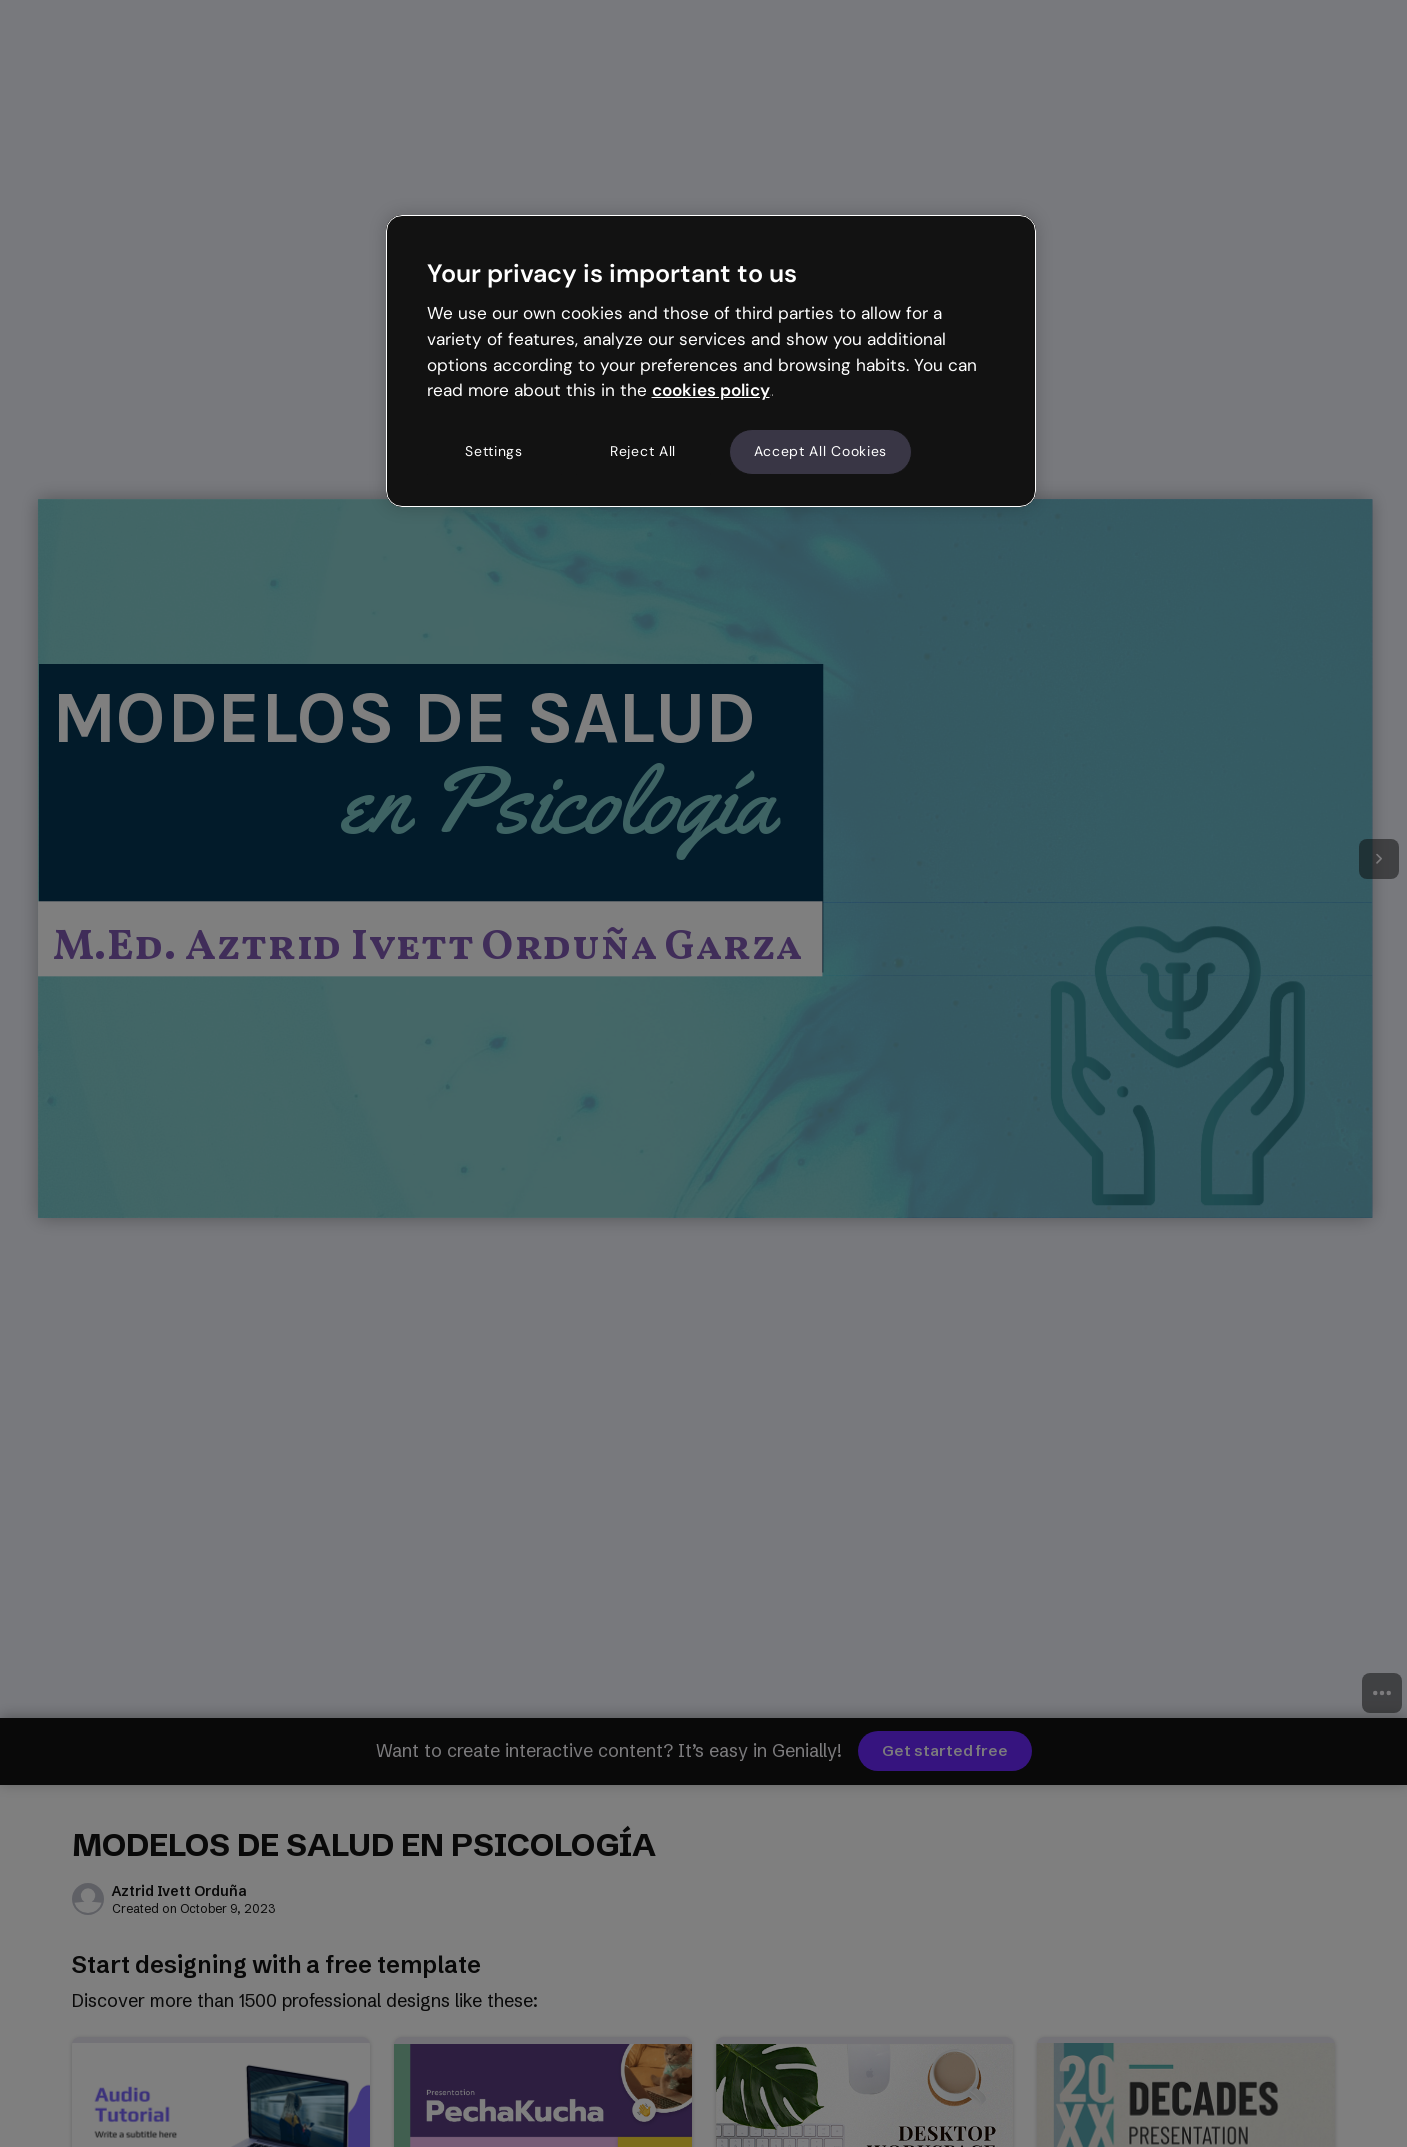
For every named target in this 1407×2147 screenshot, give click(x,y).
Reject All (643, 451)
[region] (711, 361)
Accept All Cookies (821, 451)
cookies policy (711, 390)
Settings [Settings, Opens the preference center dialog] (494, 451)
